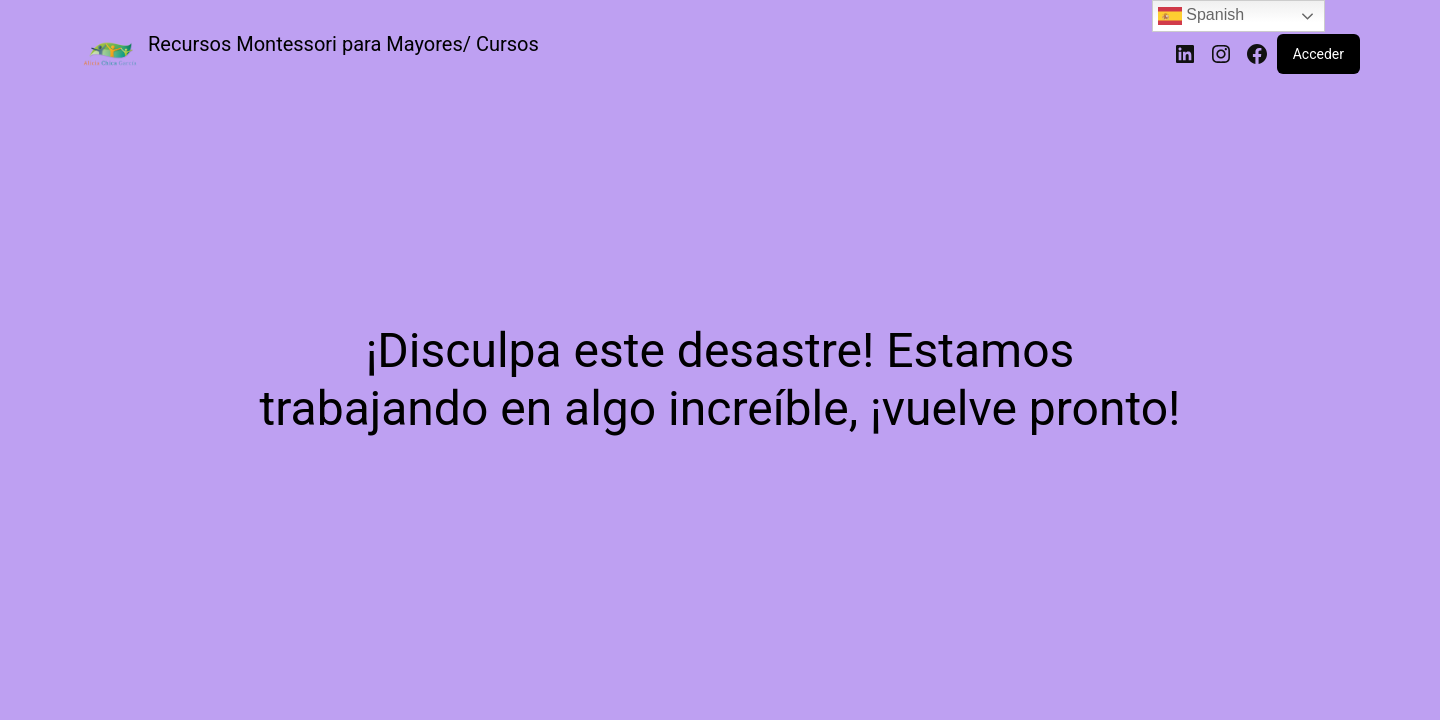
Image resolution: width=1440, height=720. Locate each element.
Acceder (1318, 54)
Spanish (1201, 16)
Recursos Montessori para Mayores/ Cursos (343, 44)
